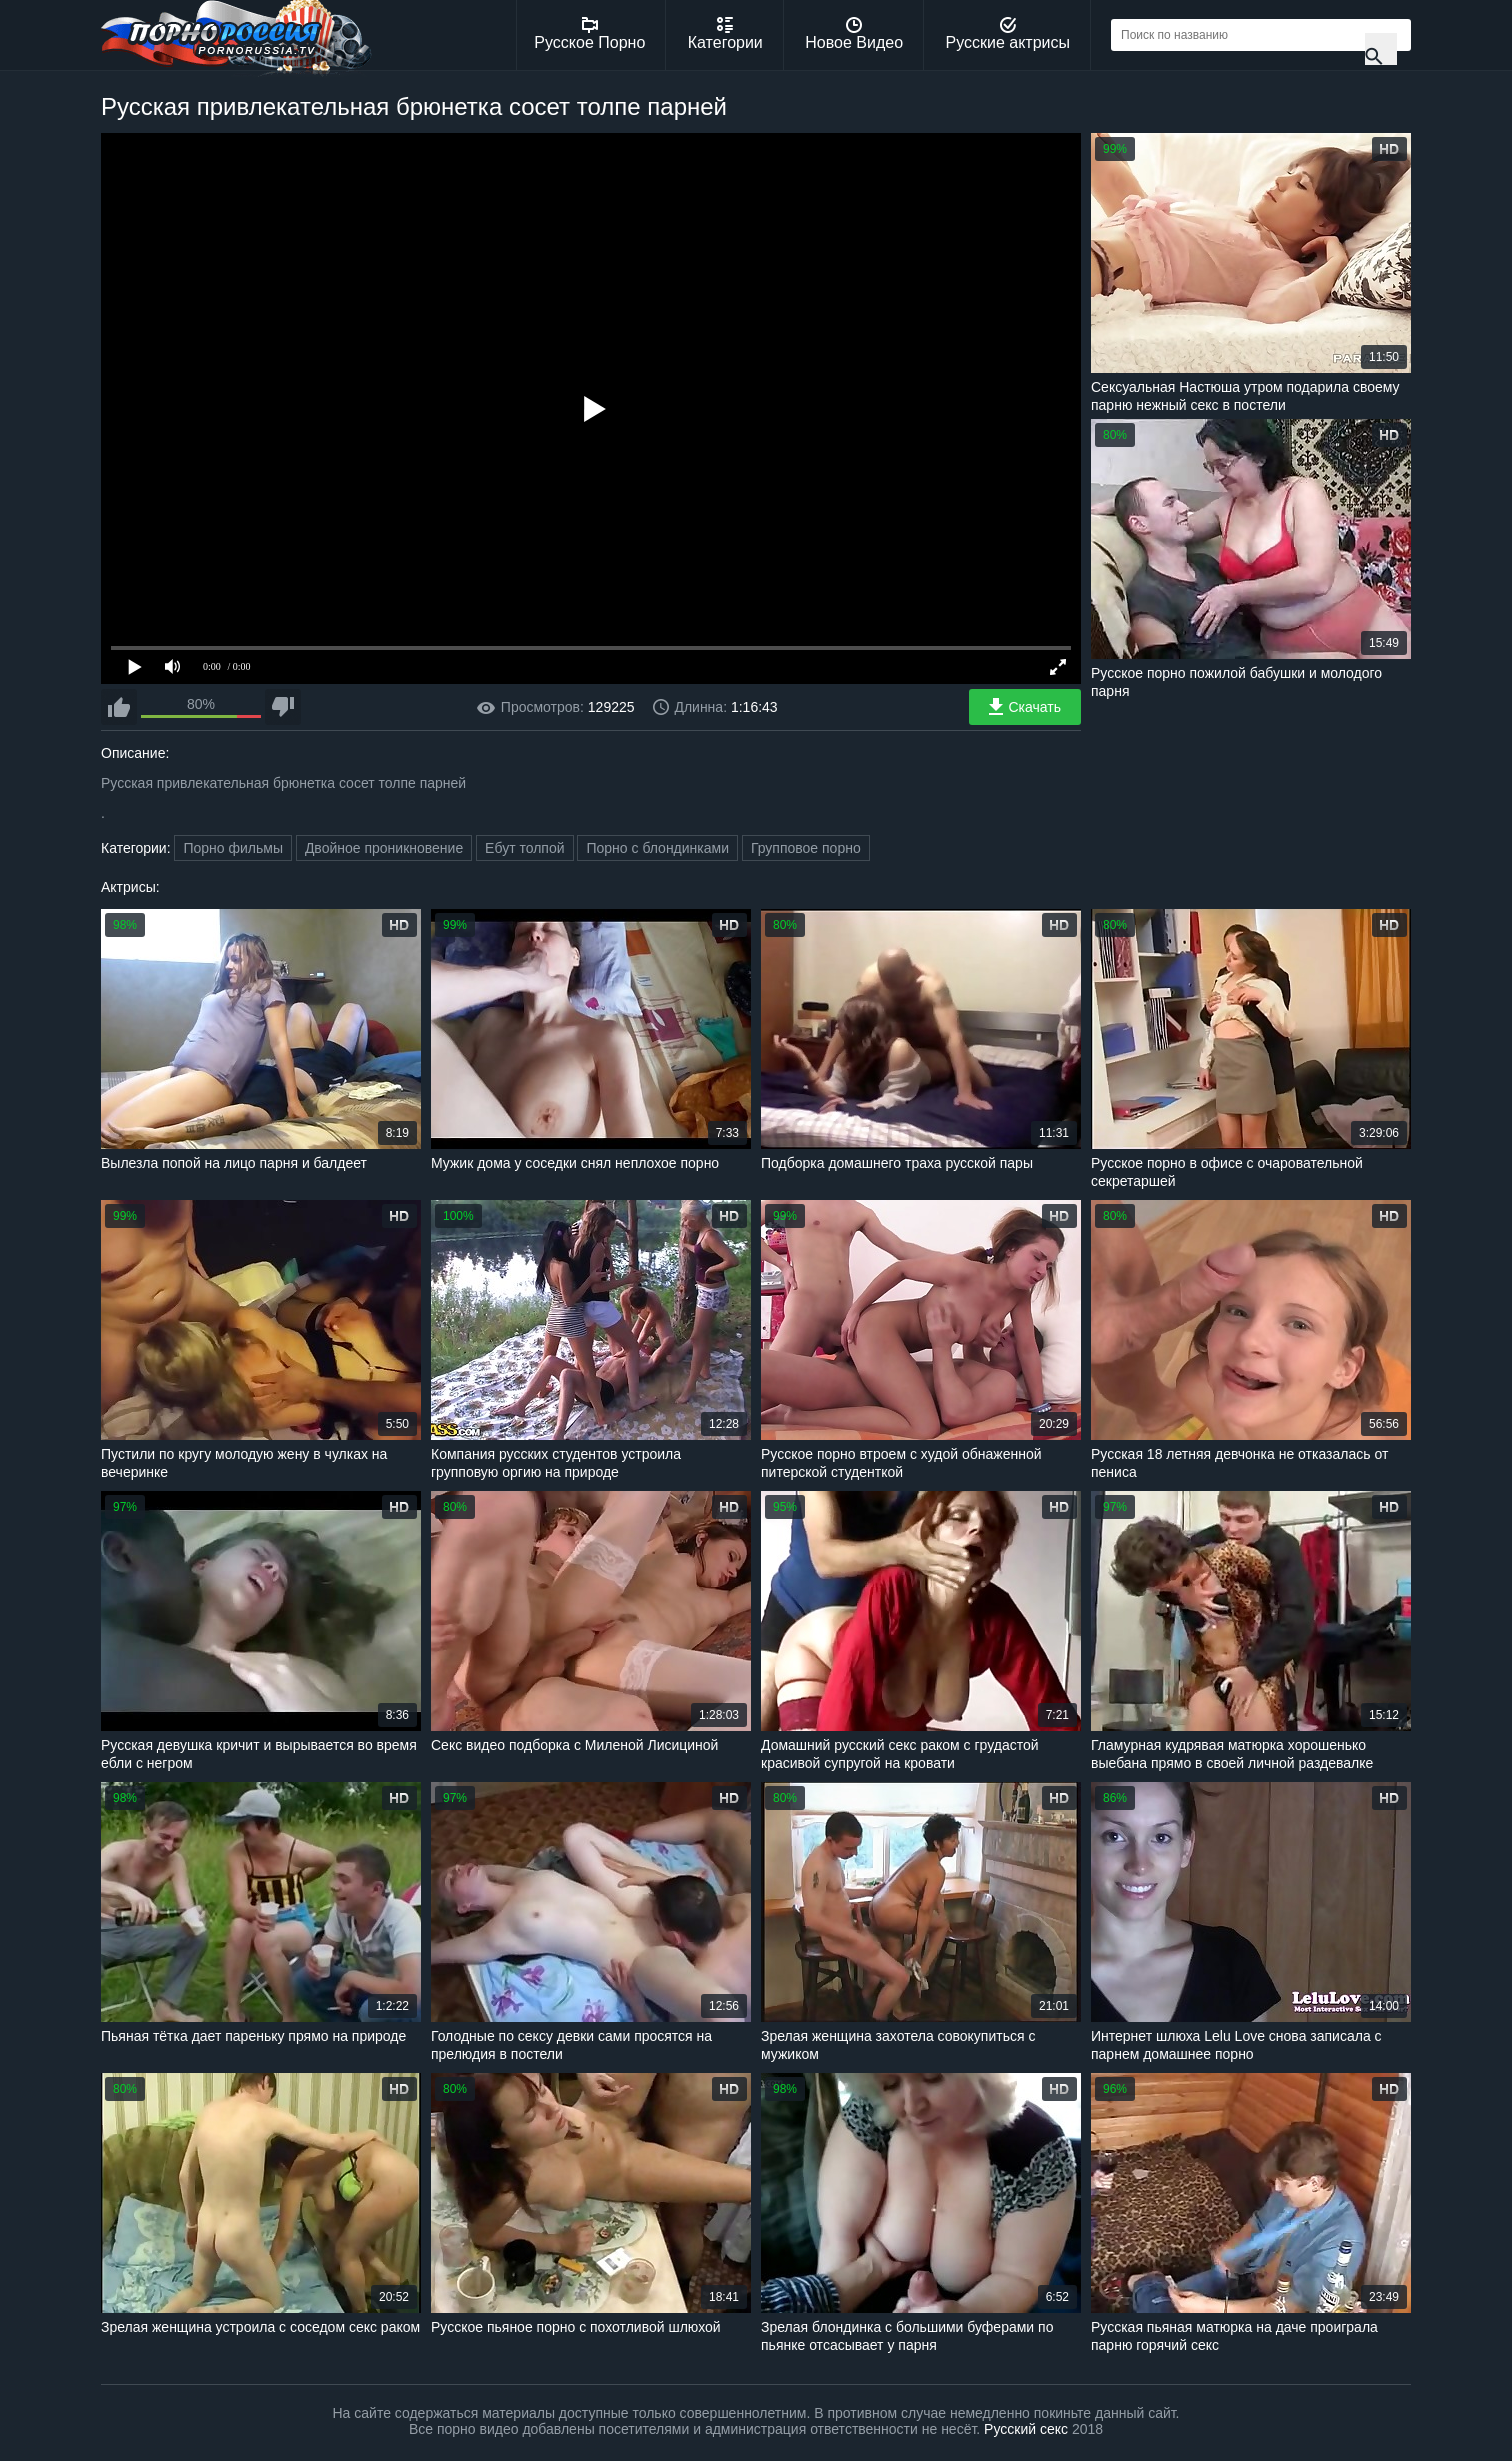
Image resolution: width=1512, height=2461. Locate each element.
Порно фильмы (233, 848)
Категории (725, 34)
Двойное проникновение (384, 848)
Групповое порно (806, 848)
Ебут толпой (524, 848)
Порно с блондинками (657, 848)
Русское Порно (589, 34)
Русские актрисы (1007, 34)
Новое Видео (854, 34)
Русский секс (1026, 2429)
